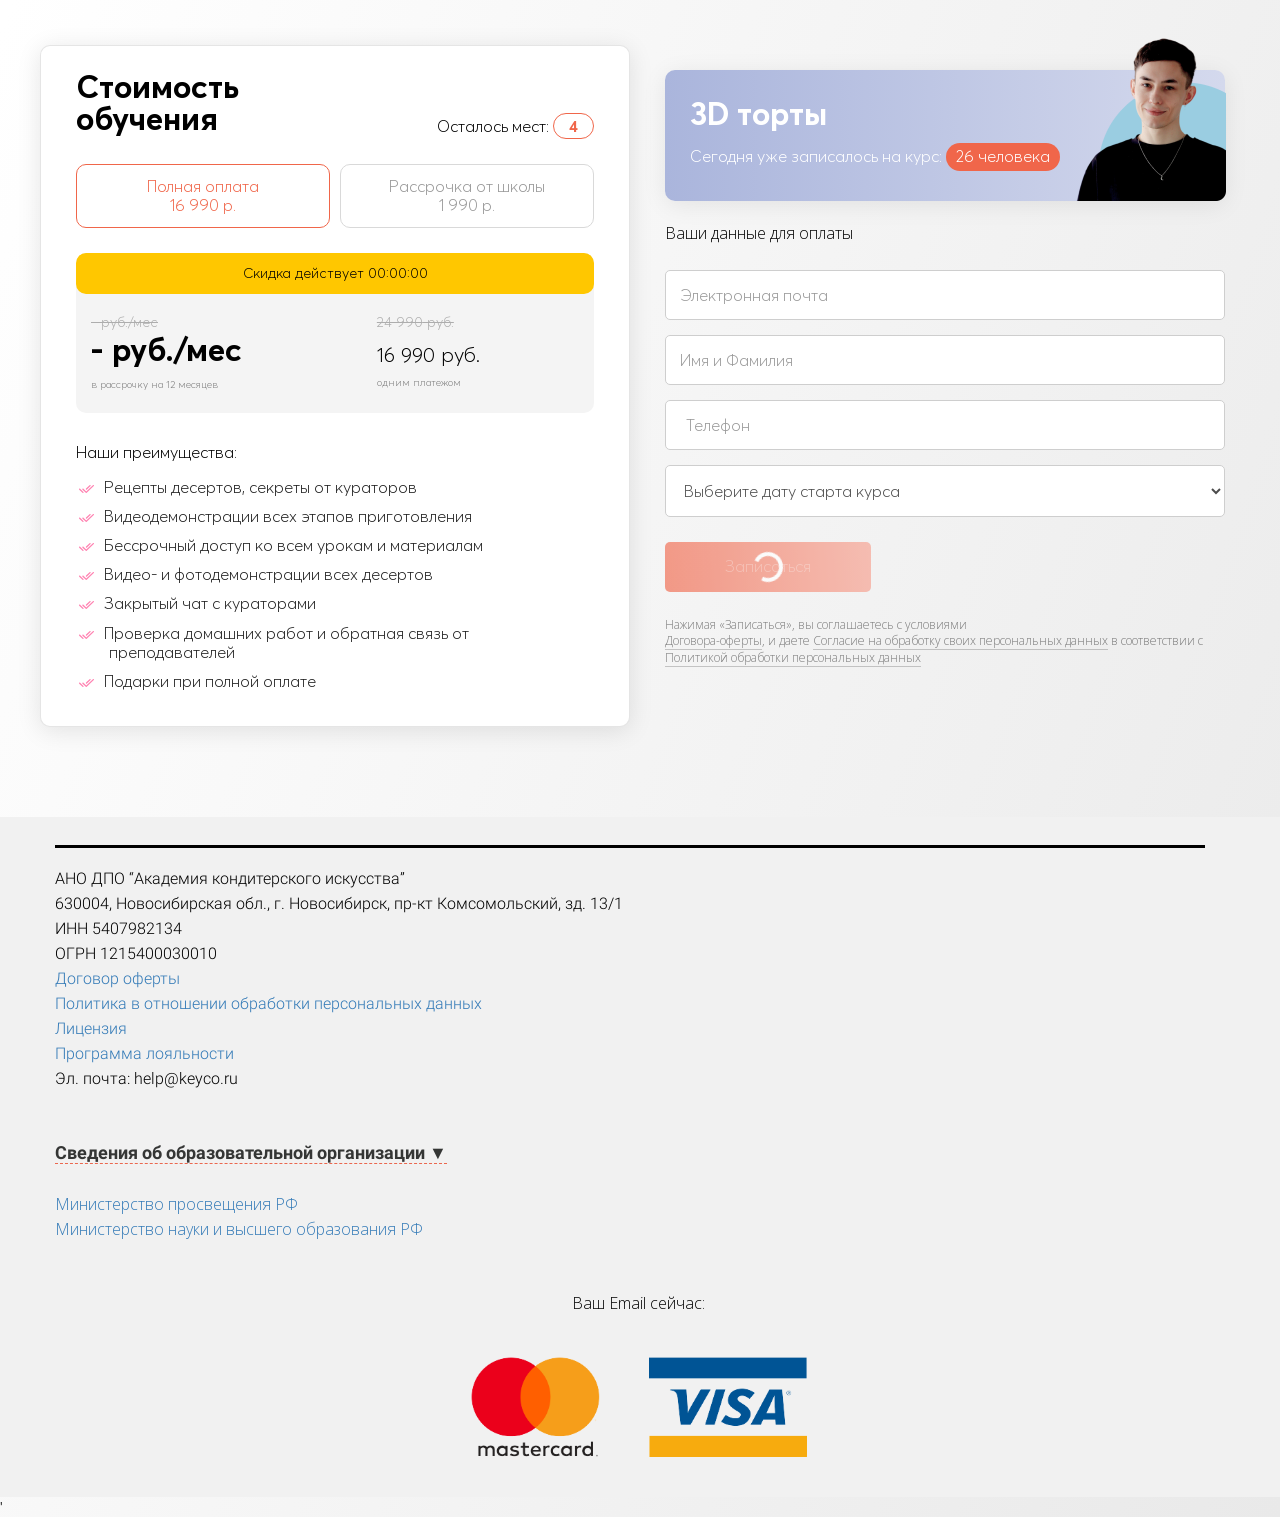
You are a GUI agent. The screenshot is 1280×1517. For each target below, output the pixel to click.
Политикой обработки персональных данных (793, 657)
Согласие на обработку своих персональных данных (960, 640)
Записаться (768, 566)
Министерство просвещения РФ (176, 1204)
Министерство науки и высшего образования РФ (239, 1229)
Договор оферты (117, 978)
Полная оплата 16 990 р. (203, 195)
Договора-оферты (713, 640)
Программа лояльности (144, 1053)
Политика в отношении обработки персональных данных (268, 1003)
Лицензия (91, 1028)
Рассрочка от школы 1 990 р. (467, 195)
